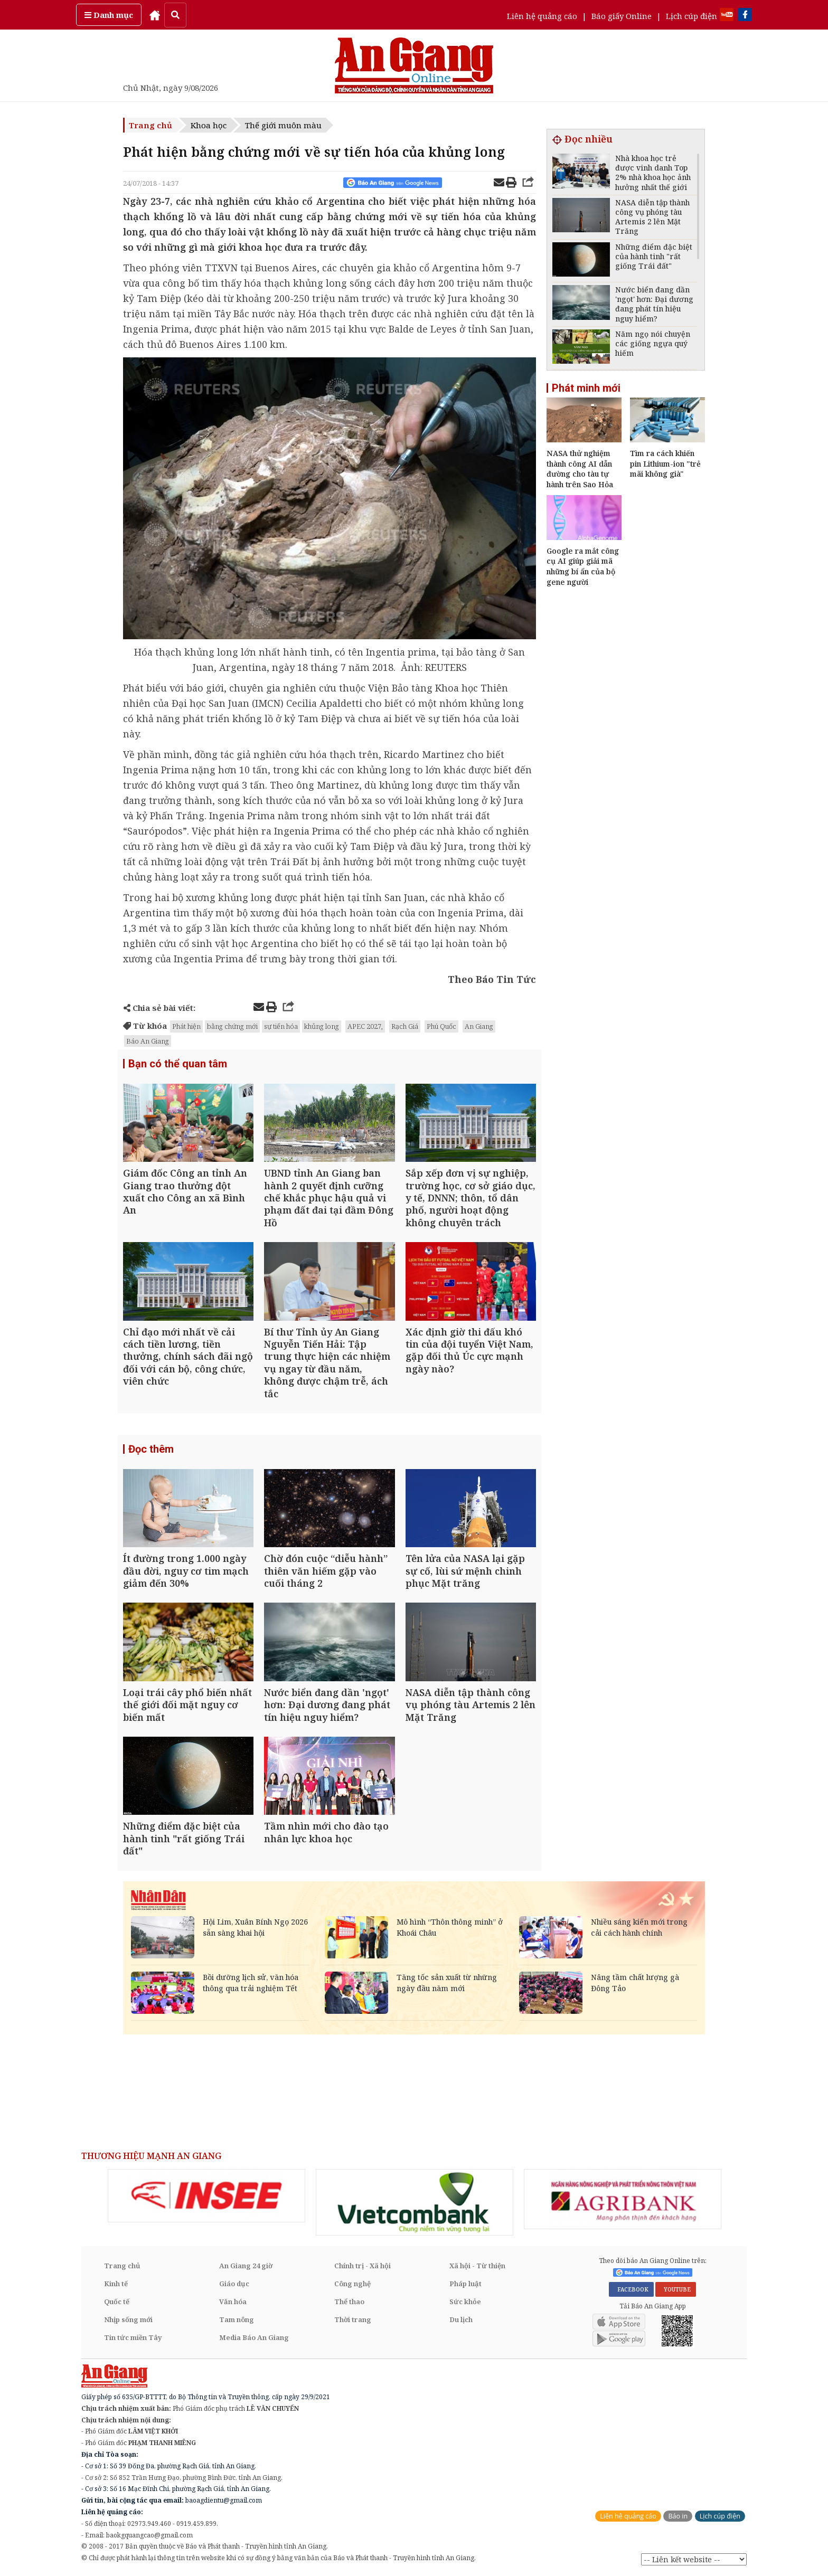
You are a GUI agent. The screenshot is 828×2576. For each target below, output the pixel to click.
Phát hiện (186, 1026)
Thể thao (349, 2301)
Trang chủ (150, 125)
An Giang (479, 1026)
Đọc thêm (151, 1449)
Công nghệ (352, 2283)
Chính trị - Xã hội (362, 2265)
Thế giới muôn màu (283, 125)
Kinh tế (116, 2283)
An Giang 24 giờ (245, 2265)
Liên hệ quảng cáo (542, 16)
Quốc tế (116, 2301)
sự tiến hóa (281, 1026)
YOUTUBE (676, 2289)
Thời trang (352, 2319)
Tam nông (236, 2319)
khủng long (321, 1026)
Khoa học (209, 125)
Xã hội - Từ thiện (477, 2265)
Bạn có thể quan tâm (177, 1063)
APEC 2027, (365, 1026)
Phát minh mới (586, 388)
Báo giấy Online (621, 16)
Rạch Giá (404, 1026)
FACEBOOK (631, 2289)
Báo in (678, 2516)
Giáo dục (234, 2283)
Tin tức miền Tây (133, 2337)
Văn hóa (233, 2301)
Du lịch (461, 2319)
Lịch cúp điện (691, 16)
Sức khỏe (465, 2301)
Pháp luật (465, 2283)
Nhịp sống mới (128, 2319)
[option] (206, 2196)
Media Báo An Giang (254, 2337)
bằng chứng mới (232, 1026)
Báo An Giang (147, 1041)
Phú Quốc (441, 1026)
